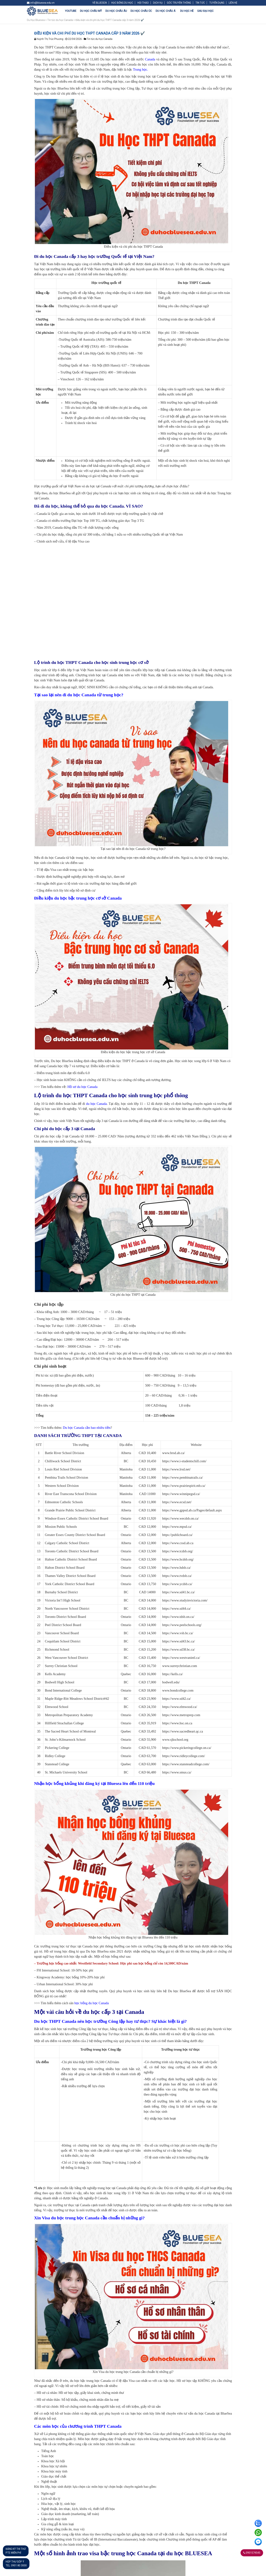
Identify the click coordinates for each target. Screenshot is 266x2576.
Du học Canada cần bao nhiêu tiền (87, 1427)
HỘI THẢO (143, 2)
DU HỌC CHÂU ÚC (141, 11)
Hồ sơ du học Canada (82, 1087)
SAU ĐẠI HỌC (205, 11)
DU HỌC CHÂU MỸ (91, 11)
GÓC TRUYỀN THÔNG (179, 2)
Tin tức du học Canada (99, 38)
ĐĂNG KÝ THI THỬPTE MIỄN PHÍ (16, 2550)
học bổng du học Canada (91, 2003)
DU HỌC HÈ (187, 11)
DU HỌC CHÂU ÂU (116, 11)
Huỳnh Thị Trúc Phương (50, 38)
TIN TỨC (200, 2)
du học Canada (96, 1104)
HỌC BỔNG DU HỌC (122, 2)
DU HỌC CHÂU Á (165, 11)
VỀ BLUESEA (99, 2)
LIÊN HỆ (233, 2)
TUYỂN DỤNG (216, 2)
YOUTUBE (70, 11)
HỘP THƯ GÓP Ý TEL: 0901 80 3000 (16, 2563)
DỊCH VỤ (158, 2)
